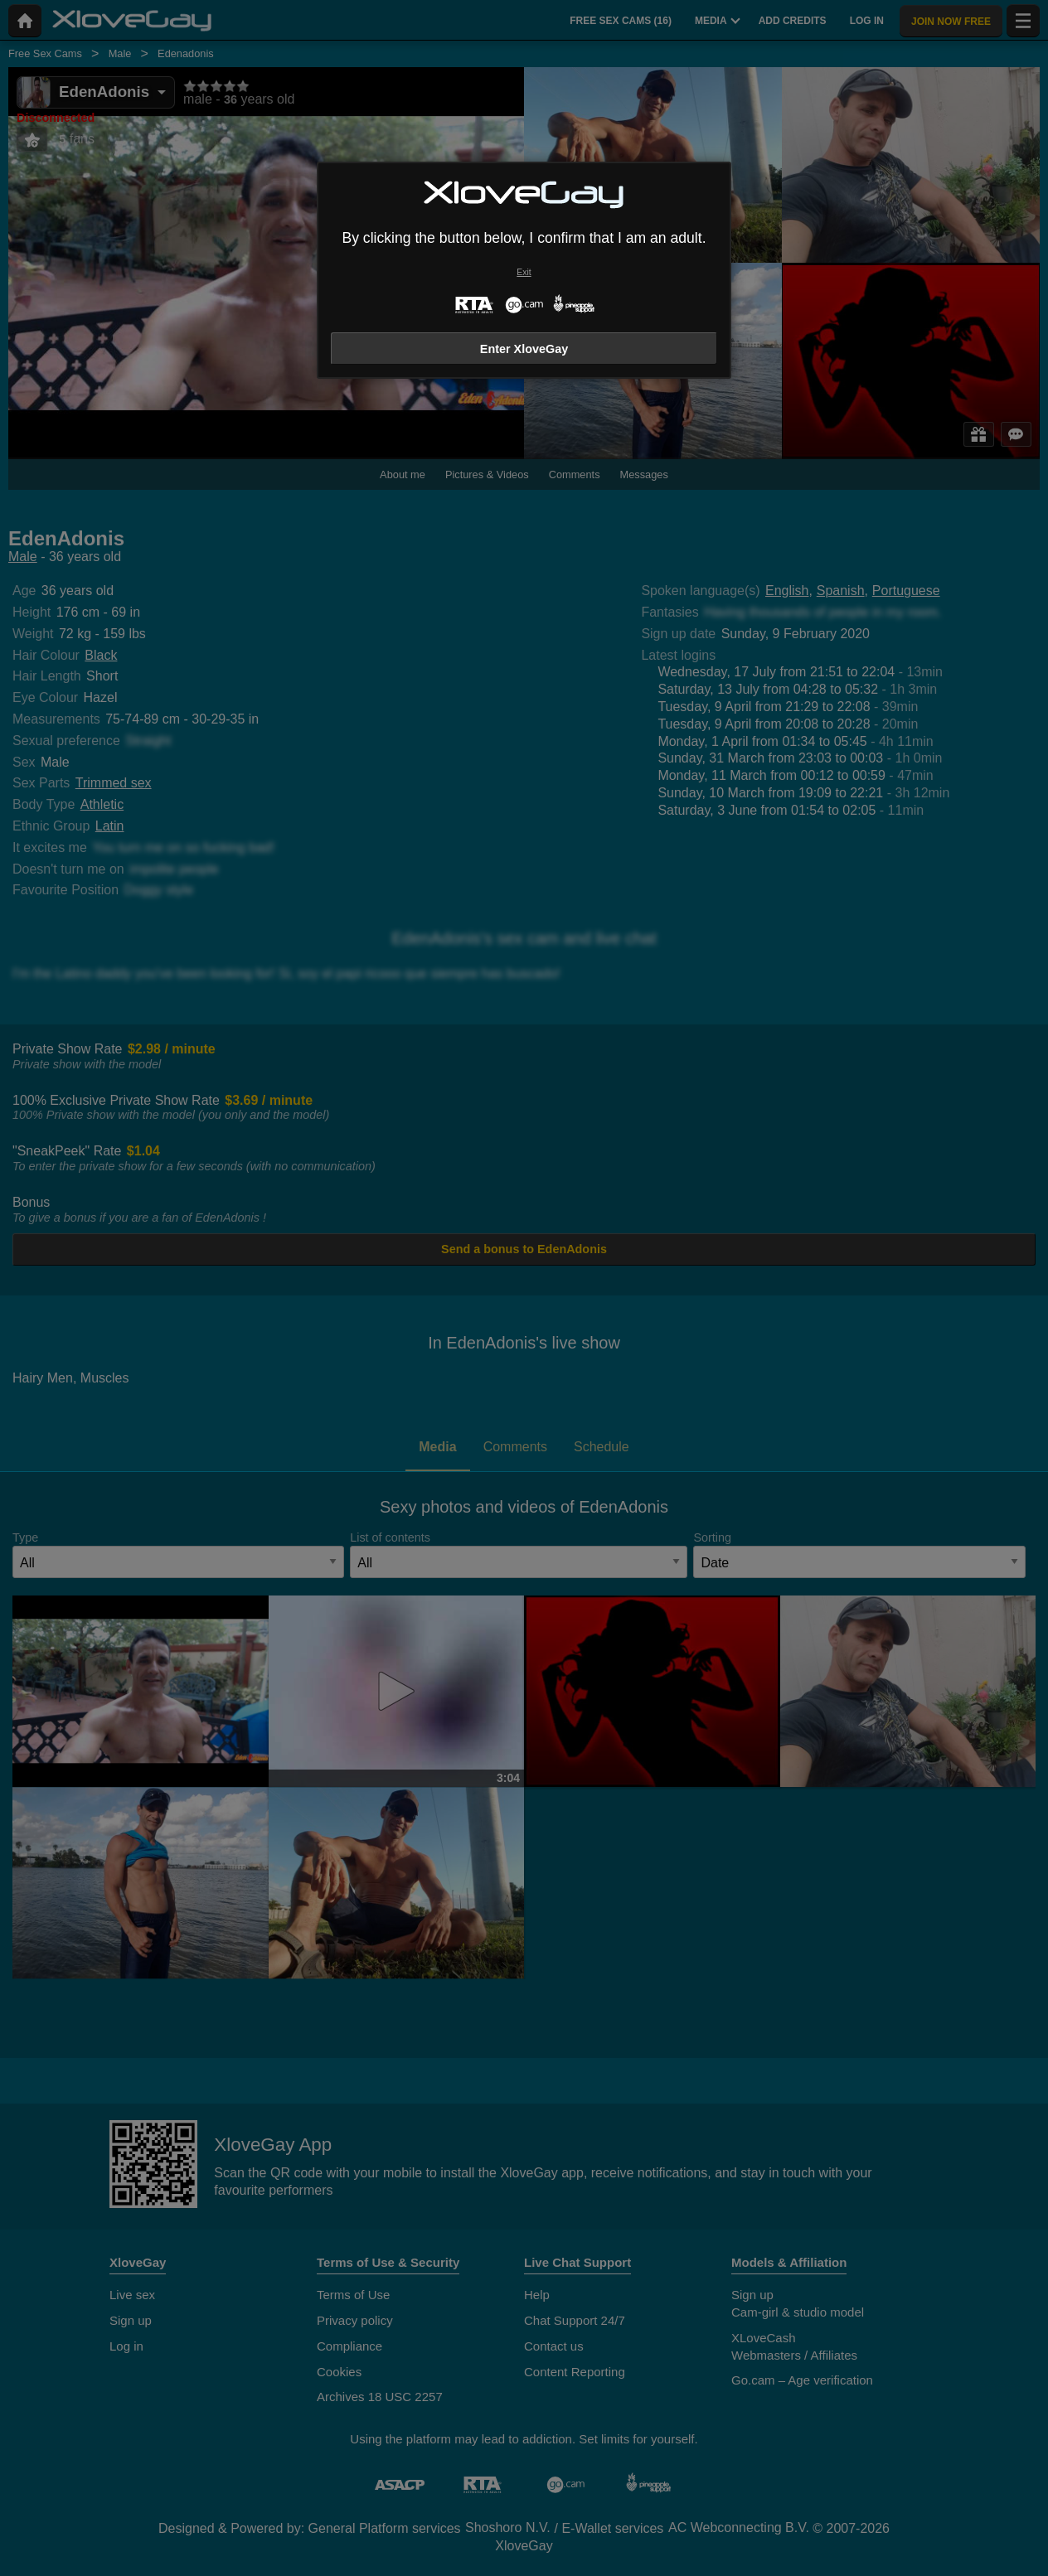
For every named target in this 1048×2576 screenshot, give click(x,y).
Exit (524, 272)
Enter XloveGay (524, 349)
